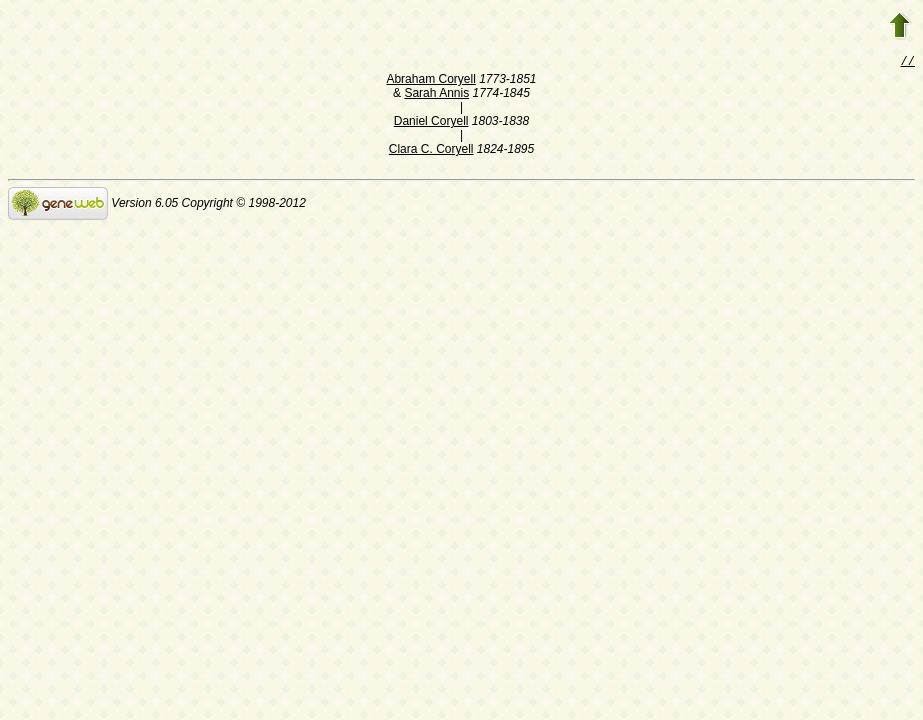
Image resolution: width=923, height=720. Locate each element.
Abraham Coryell (430, 81)
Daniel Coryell (431, 123)
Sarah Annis (436, 95)
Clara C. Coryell (431, 151)
